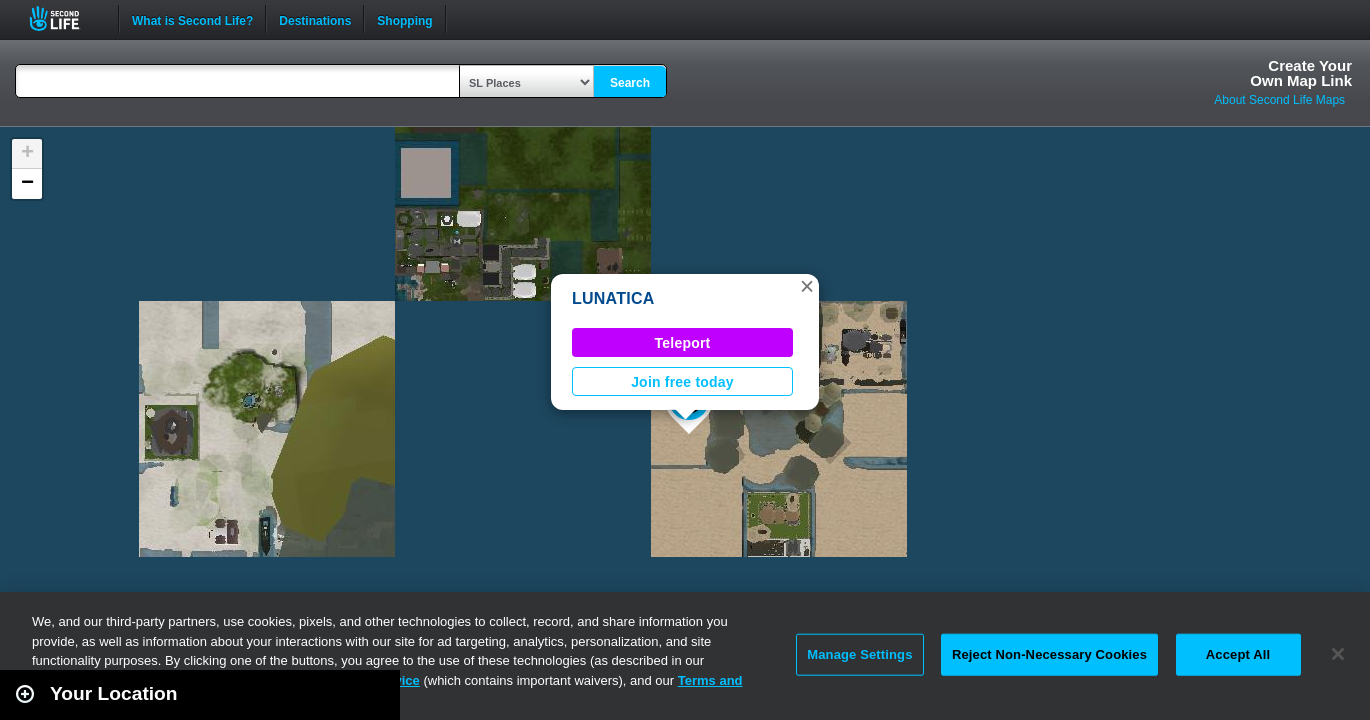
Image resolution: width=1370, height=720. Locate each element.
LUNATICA (613, 298)
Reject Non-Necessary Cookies (1049, 654)
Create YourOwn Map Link (1301, 73)
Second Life (65, 18)
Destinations (315, 19)
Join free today (682, 382)
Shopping (404, 19)
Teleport (683, 343)
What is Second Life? (192, 19)
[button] (807, 286)
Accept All (1238, 654)
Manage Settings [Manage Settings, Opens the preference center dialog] (859, 654)
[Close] (1338, 654)
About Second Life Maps (1279, 100)
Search (630, 83)
